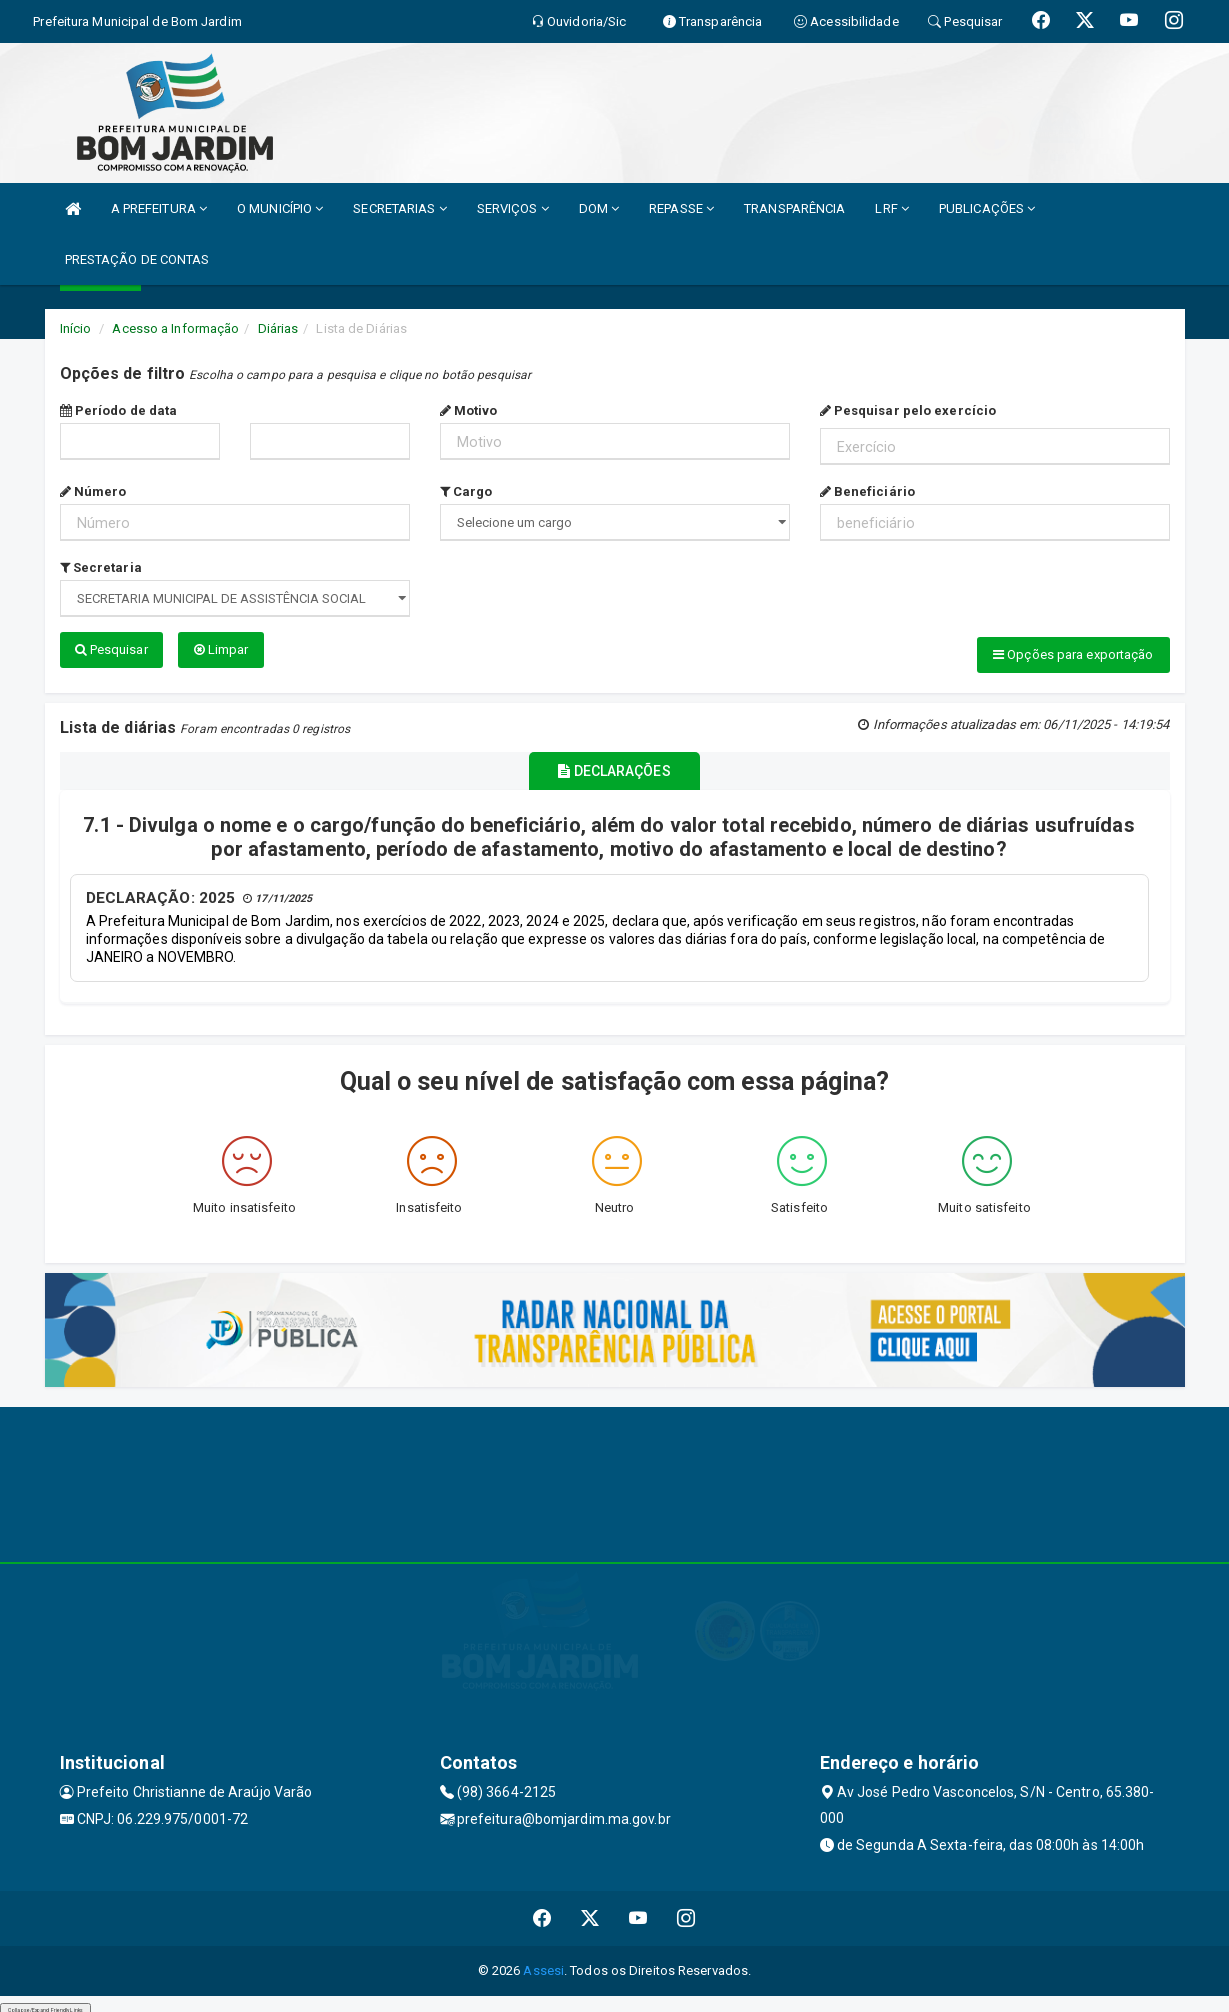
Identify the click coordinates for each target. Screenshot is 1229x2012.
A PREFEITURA (159, 208)
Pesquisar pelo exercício (908, 410)
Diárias (278, 328)
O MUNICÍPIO (280, 208)
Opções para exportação (1073, 654)
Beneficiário (867, 491)
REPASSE (681, 208)
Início (76, 328)
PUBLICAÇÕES (987, 208)
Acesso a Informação (175, 328)
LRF (892, 208)
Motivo (469, 410)
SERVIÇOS (513, 208)
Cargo (466, 491)
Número (93, 491)
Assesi (543, 1962)
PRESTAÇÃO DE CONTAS (137, 259)
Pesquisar (111, 649)
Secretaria (101, 567)
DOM (599, 208)
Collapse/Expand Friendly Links (45, 2002)
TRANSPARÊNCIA (794, 208)
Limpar (221, 649)
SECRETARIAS (399, 208)
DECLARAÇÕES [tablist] (614, 766)
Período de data (119, 410)
